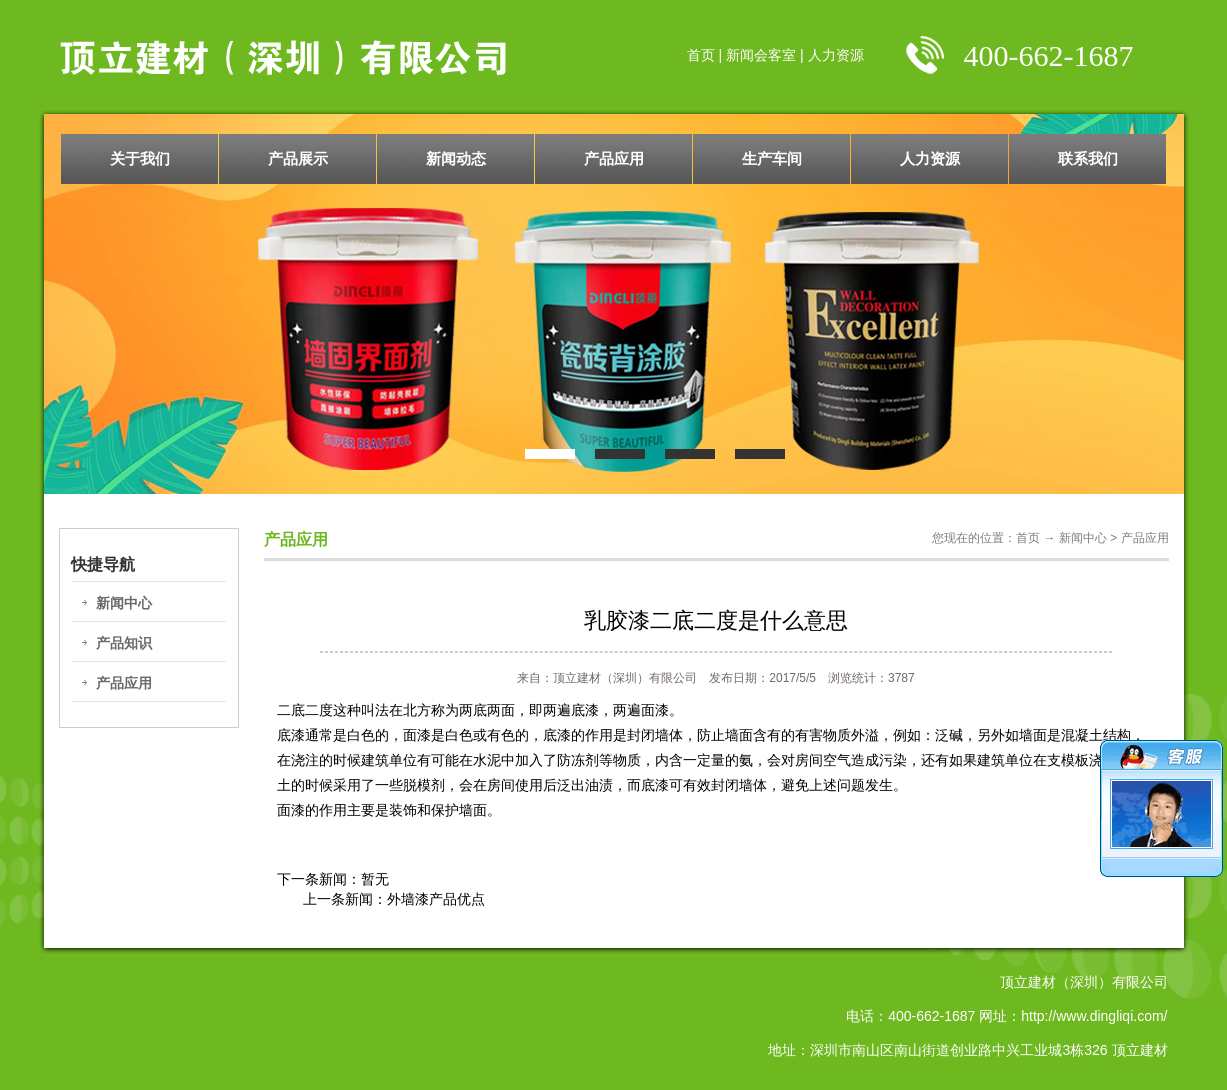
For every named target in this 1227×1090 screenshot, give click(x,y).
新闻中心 (124, 603)
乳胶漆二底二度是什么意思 (716, 620)
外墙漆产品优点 (436, 899)
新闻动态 (456, 158)
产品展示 (298, 158)
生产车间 (772, 158)
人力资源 (836, 55)
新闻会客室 (761, 55)
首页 (701, 55)
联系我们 (1088, 158)
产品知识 (124, 643)
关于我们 (140, 158)
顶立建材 (1140, 1050)
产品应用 (614, 158)
